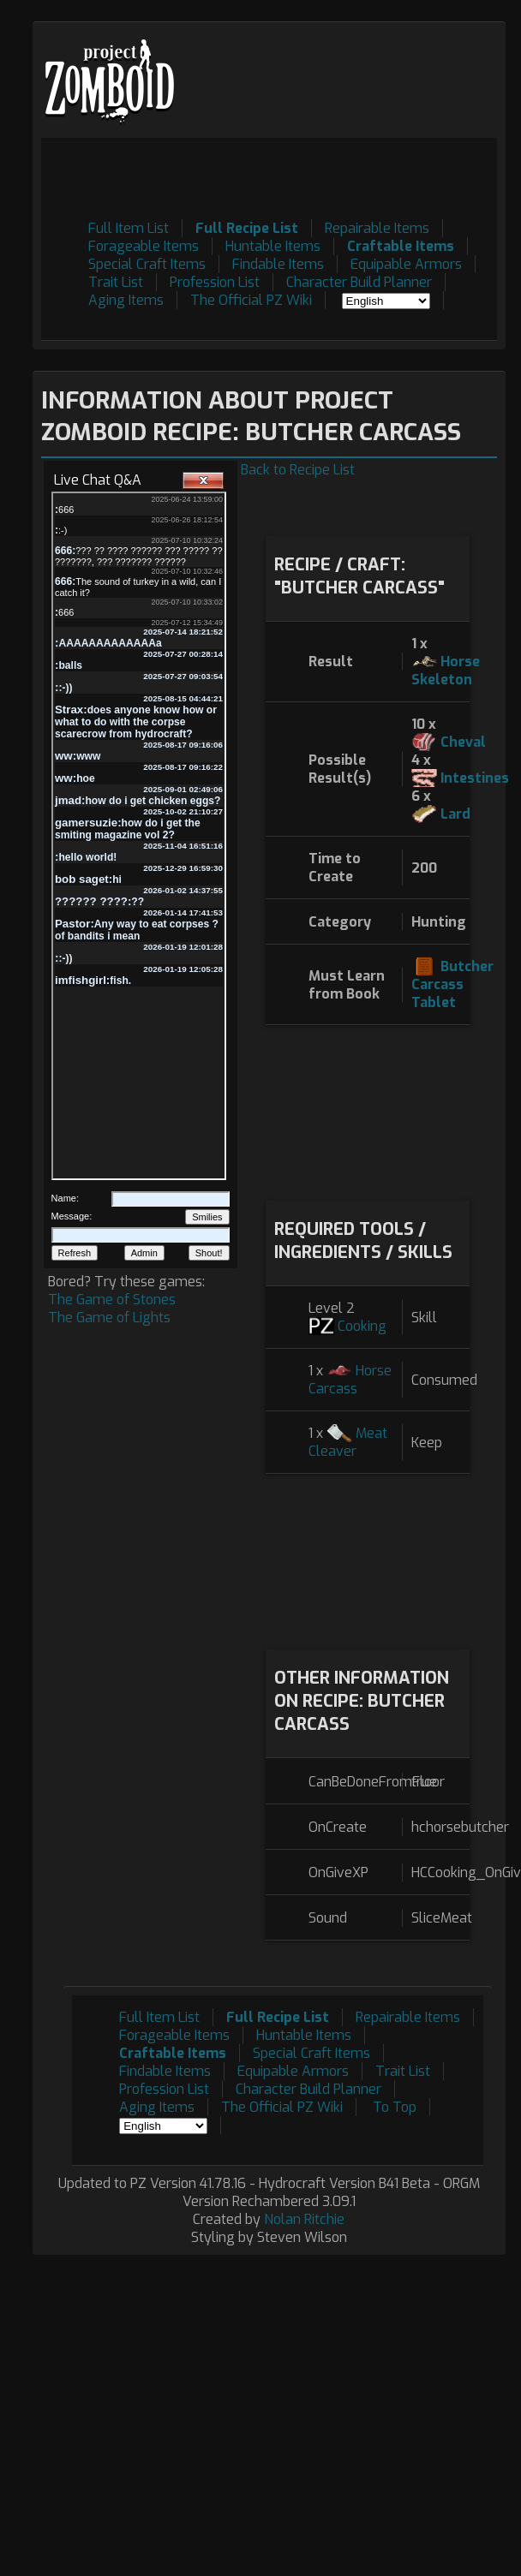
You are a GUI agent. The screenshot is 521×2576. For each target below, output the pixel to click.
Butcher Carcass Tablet (452, 984)
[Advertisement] (367, 1110)
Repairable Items (377, 228)
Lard (455, 814)
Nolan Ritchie (304, 2219)
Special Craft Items (147, 264)
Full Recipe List (246, 228)
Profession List (215, 282)
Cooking (362, 1326)
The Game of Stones (112, 1300)
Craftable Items (400, 246)
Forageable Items (143, 246)
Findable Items (278, 264)
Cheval (463, 742)
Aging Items (126, 300)
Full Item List (128, 228)
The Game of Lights (109, 1318)
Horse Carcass (350, 1380)
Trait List (115, 282)
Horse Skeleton (445, 671)
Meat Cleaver (347, 1442)
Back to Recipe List (298, 470)
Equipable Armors (406, 264)
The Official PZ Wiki (251, 300)
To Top (394, 2107)
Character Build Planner (359, 282)
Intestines (474, 778)
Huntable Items (272, 246)
